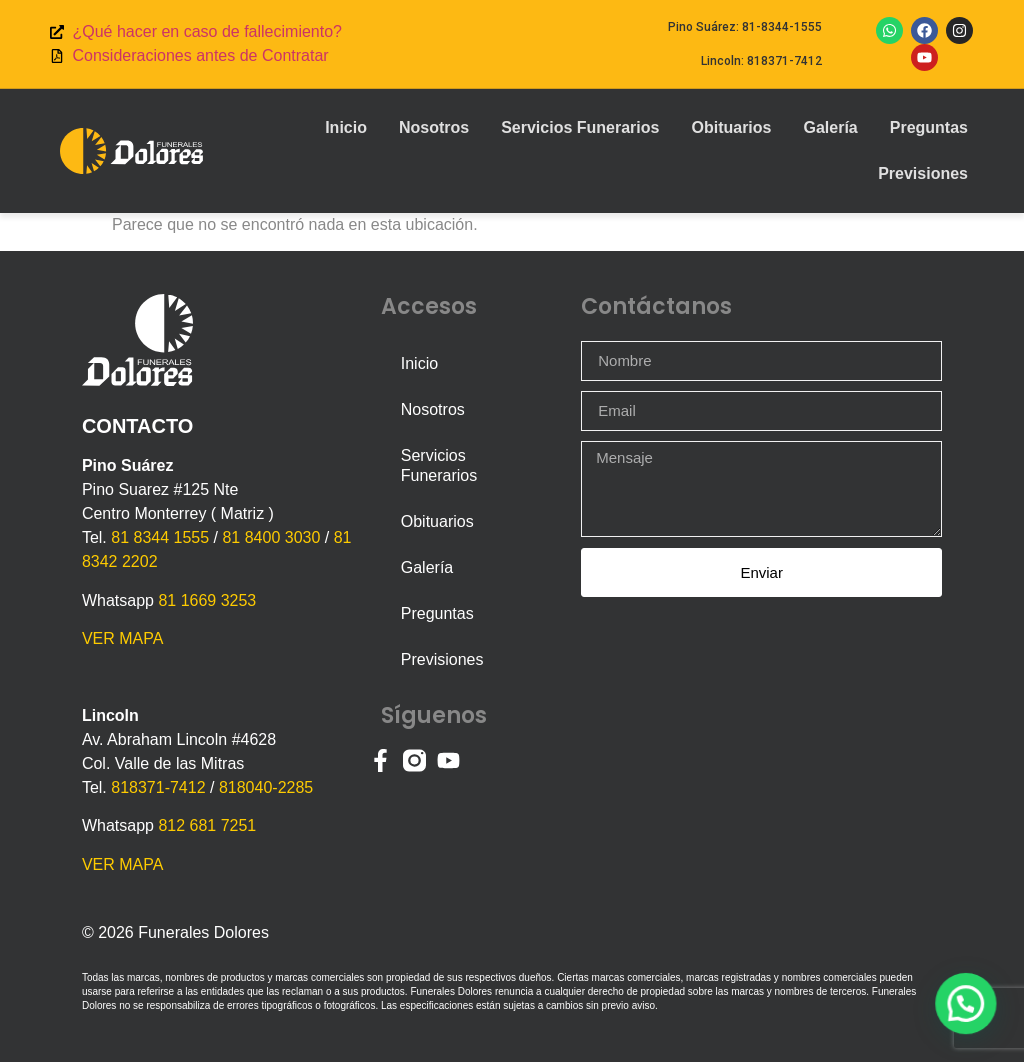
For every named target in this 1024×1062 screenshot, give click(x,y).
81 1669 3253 (207, 600)
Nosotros (434, 127)
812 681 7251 (207, 825)
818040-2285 (266, 787)
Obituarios (731, 127)
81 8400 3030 (271, 537)
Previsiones (923, 173)
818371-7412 (158, 787)
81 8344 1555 (160, 537)
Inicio (346, 127)
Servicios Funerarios (580, 127)
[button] (969, 1011)
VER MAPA (123, 638)
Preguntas (929, 127)
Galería (830, 127)
